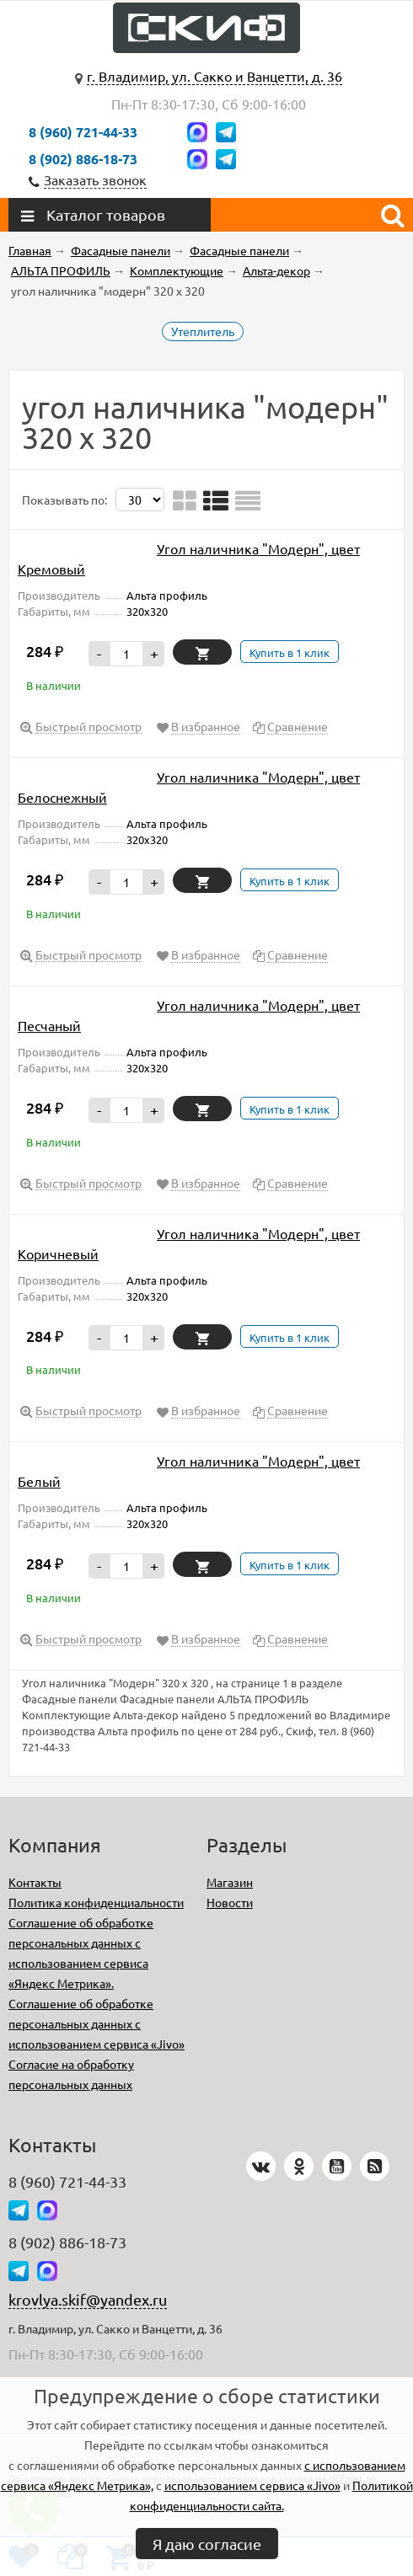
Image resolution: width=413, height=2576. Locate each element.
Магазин (229, 1881)
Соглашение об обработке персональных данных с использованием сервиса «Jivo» (96, 2023)
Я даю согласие (207, 2543)
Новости (229, 1902)
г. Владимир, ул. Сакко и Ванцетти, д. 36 (214, 75)
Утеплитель (202, 331)
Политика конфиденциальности (96, 1902)
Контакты (35, 1881)
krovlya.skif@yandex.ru (87, 2299)
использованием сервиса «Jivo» (252, 2485)
